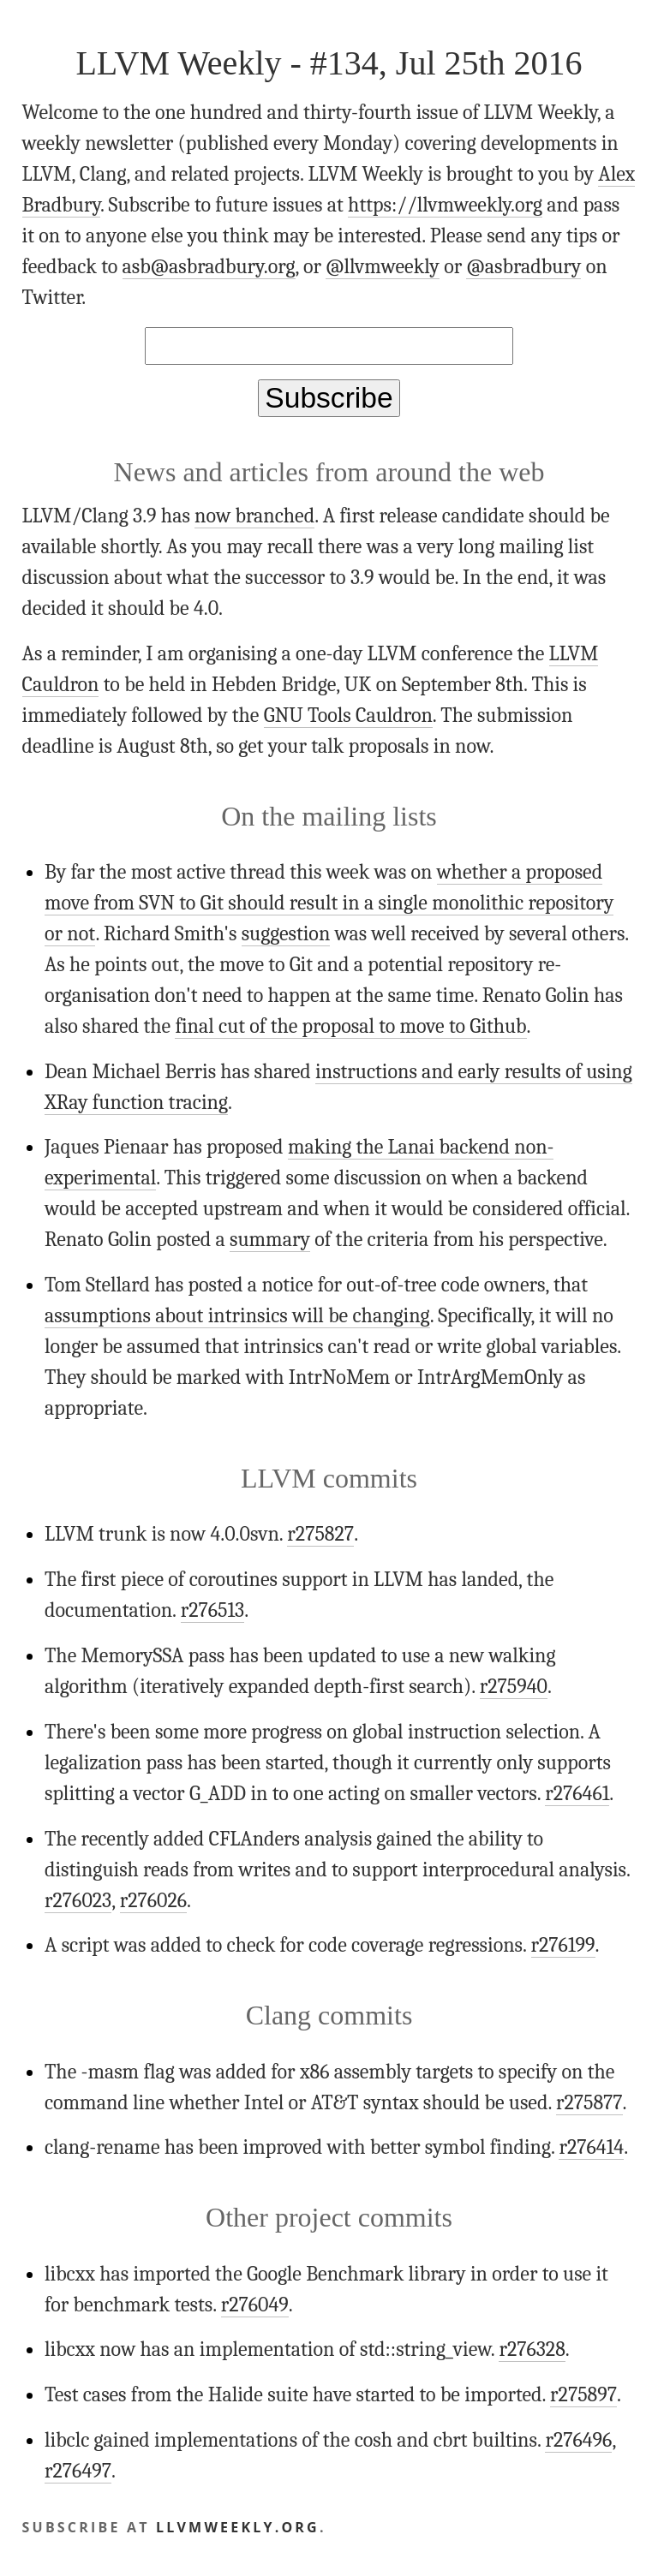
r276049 (255, 2305)
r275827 (320, 1534)
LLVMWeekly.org (238, 2527)
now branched (254, 516)
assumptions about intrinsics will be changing (237, 1315)
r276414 (591, 2147)
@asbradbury (523, 266)
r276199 (563, 1945)
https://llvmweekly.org (445, 205)
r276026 (153, 1900)
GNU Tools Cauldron (348, 715)
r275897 (583, 2394)
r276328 (532, 2349)
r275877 (589, 2102)
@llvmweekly (383, 266)
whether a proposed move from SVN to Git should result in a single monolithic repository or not (329, 902)
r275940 (513, 1686)
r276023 (78, 1900)
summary (270, 1239)
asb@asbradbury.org (209, 266)
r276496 (578, 2440)
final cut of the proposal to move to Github (350, 1026)
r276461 (577, 1793)
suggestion (286, 933)
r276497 (78, 2471)
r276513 (213, 1610)
